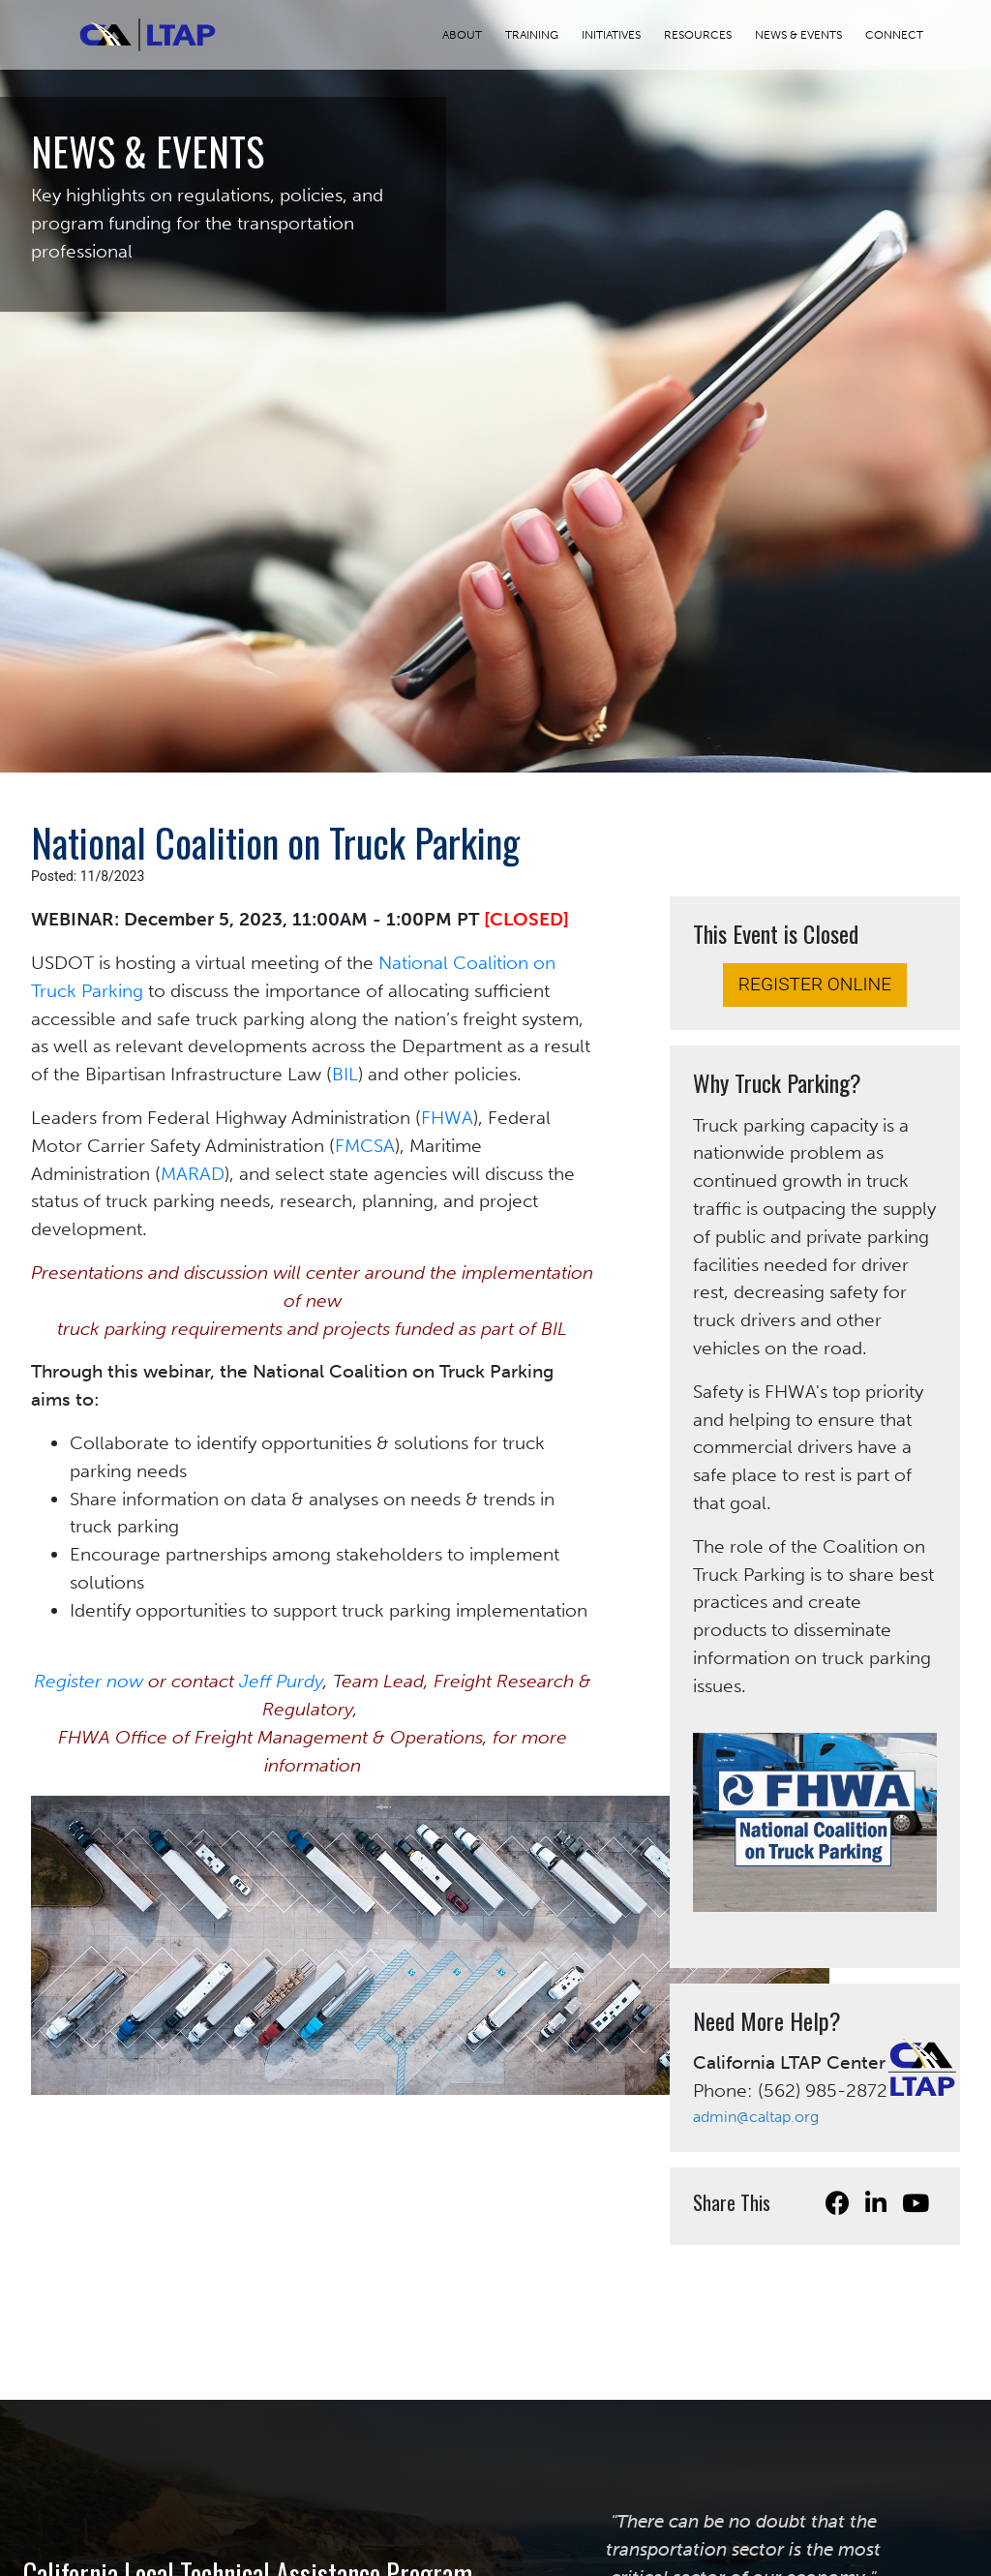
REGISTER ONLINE (814, 984)
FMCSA (365, 1146)
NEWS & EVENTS (810, 35)
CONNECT (905, 35)
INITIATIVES (623, 35)
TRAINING (543, 35)
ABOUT (473, 35)
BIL (345, 1074)
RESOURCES (709, 35)
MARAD (193, 1174)
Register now (88, 1681)
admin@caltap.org (756, 2116)
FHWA (447, 1117)
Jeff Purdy (281, 1681)
